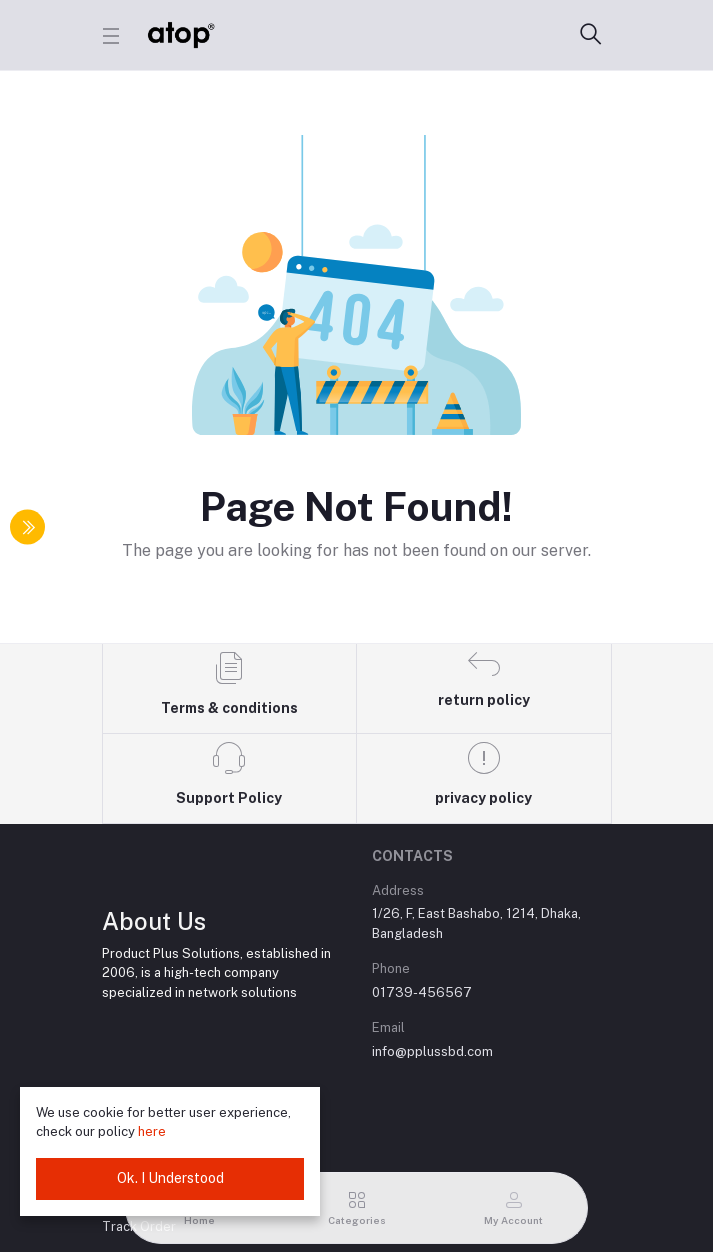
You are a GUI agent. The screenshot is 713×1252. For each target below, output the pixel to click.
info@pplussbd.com (432, 1051)
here (152, 1131)
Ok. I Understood (170, 1178)
